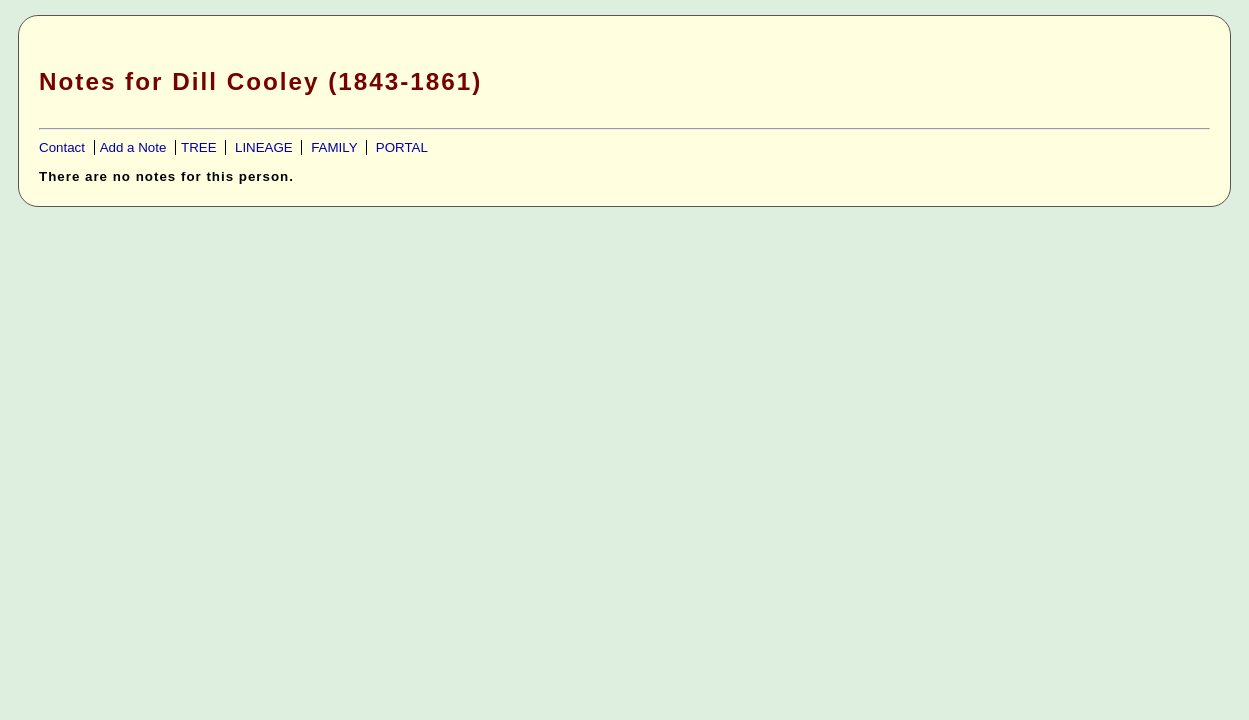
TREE (199, 147)
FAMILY (334, 147)
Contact (62, 147)
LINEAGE (264, 147)
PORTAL (402, 147)
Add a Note (133, 147)
